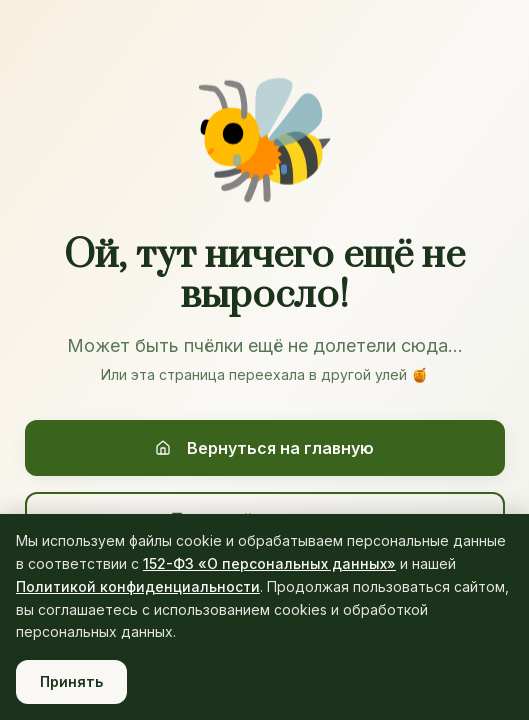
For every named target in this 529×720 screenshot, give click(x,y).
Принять (71, 681)
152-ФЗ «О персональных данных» (269, 563)
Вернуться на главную (264, 448)
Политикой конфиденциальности (138, 586)
